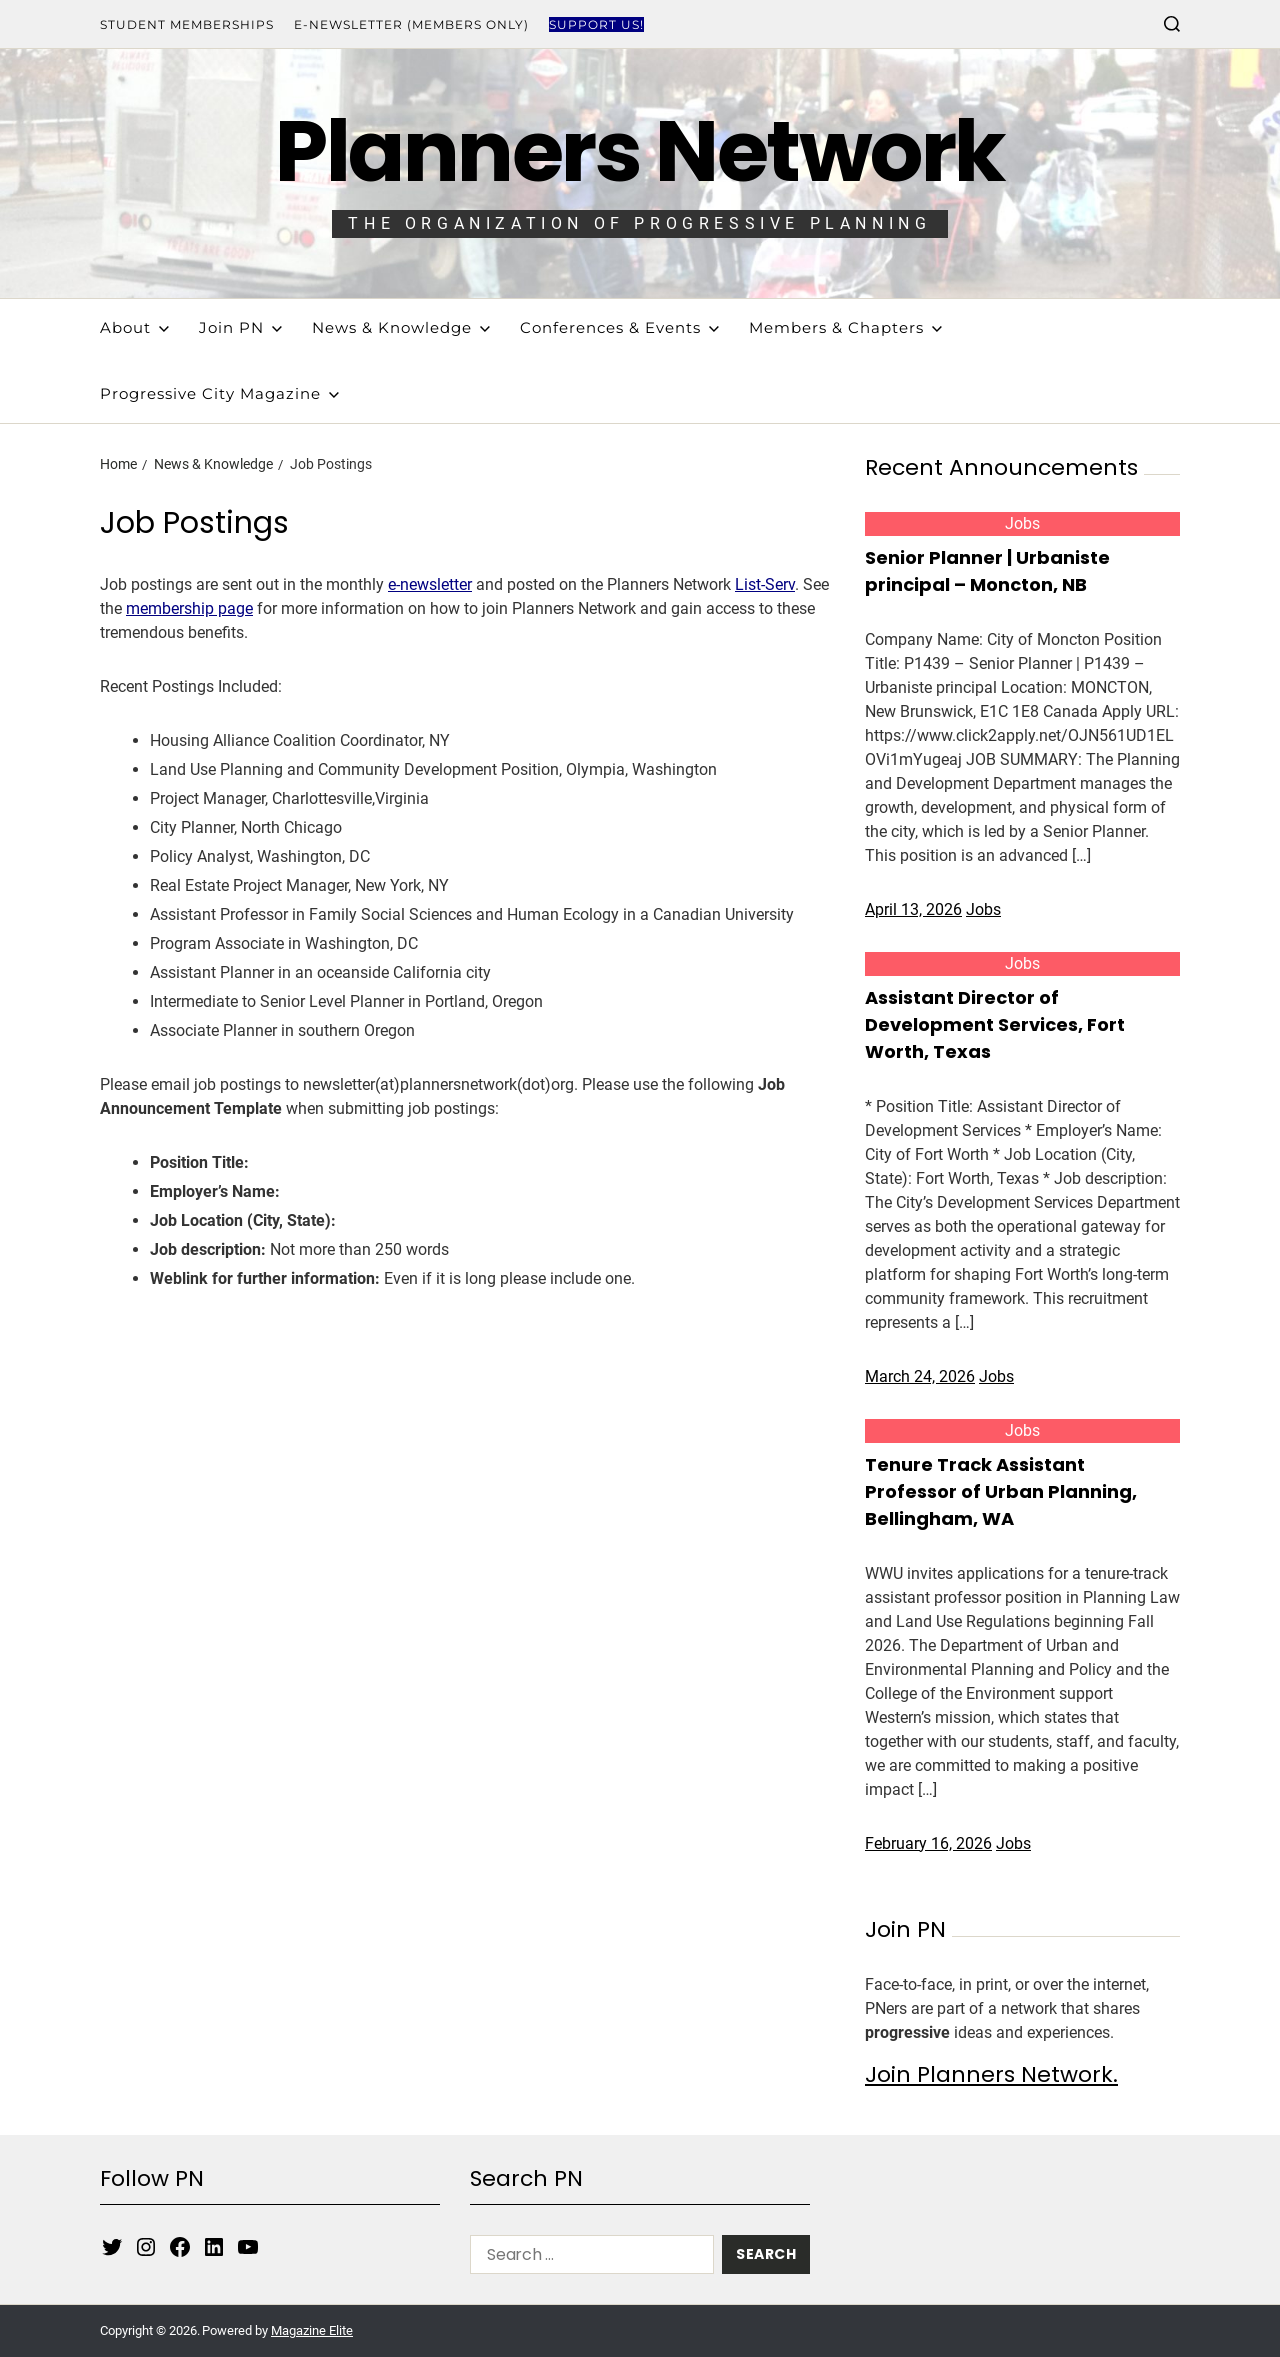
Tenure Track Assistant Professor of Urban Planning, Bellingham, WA (1001, 1491)
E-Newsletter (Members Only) (411, 24)
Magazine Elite (312, 2330)
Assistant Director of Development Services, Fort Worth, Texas (995, 1024)
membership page (189, 608)
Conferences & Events (619, 327)
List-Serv (765, 584)
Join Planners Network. (991, 2074)
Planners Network (639, 151)
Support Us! (596, 24)
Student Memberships (187, 24)
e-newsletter (430, 584)
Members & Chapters (845, 327)
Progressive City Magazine (219, 393)
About (134, 327)
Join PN (240, 327)
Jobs (1022, 523)
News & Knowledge (401, 327)
